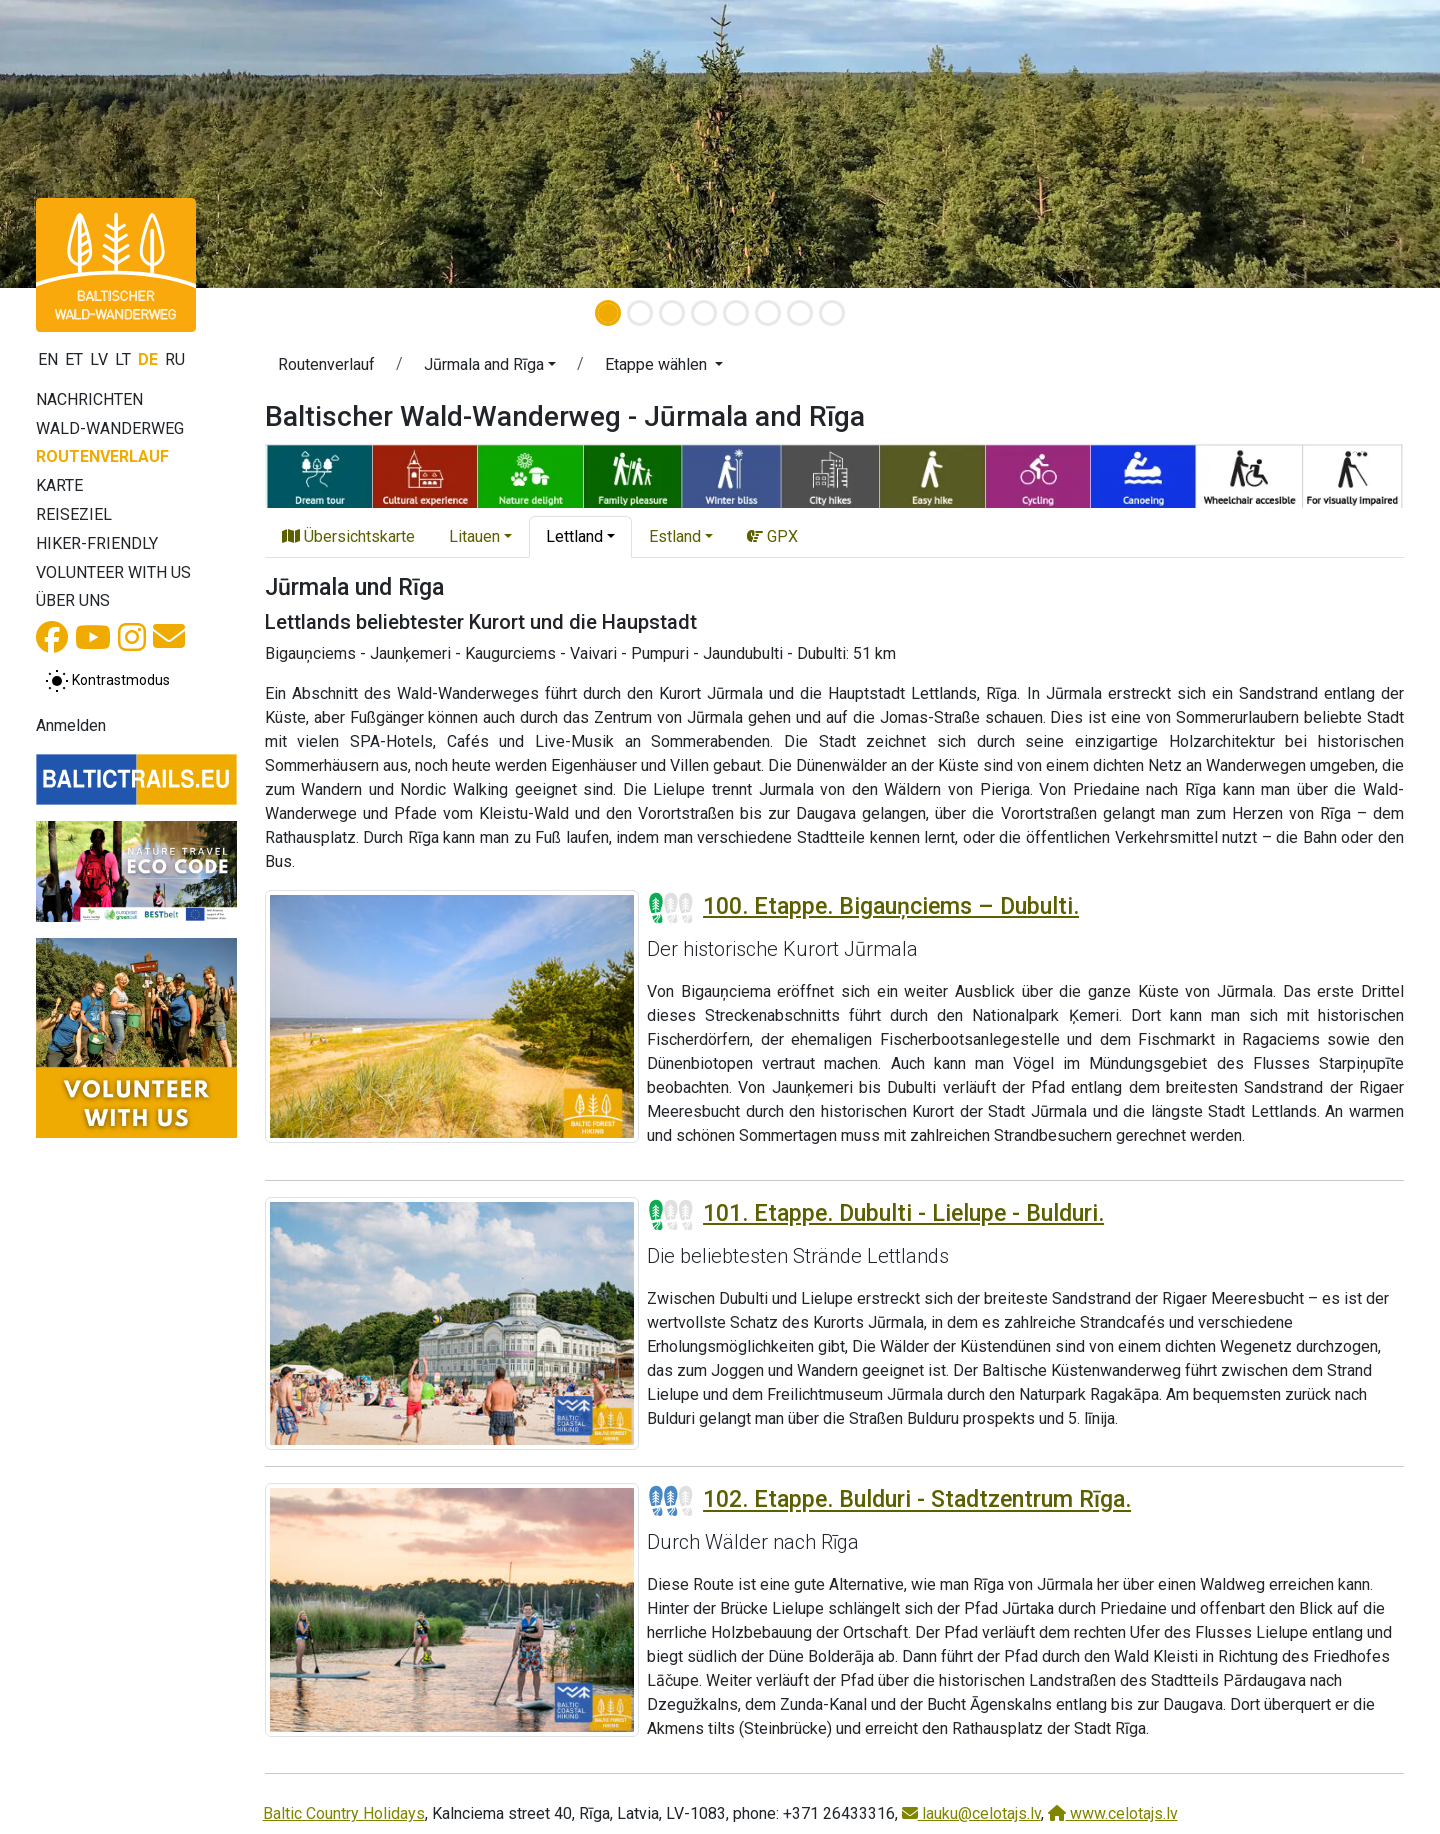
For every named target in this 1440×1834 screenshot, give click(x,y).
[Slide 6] (768, 313)
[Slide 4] (704, 313)
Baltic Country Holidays (344, 1813)
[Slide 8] (832, 313)
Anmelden (71, 725)
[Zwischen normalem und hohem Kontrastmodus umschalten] (107, 681)
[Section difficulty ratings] (671, 908)
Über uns (73, 600)
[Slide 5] (736, 313)
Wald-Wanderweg (110, 428)
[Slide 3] (672, 313)
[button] (108, 144)
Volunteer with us (113, 572)
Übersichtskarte (348, 536)
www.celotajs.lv (1113, 1813)
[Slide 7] (800, 313)
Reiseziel (74, 514)
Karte (59, 485)
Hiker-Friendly (97, 543)
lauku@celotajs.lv (971, 1813)
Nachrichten (89, 399)
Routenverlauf (102, 456)
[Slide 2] (640, 313)
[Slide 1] (608, 313)
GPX (772, 536)
